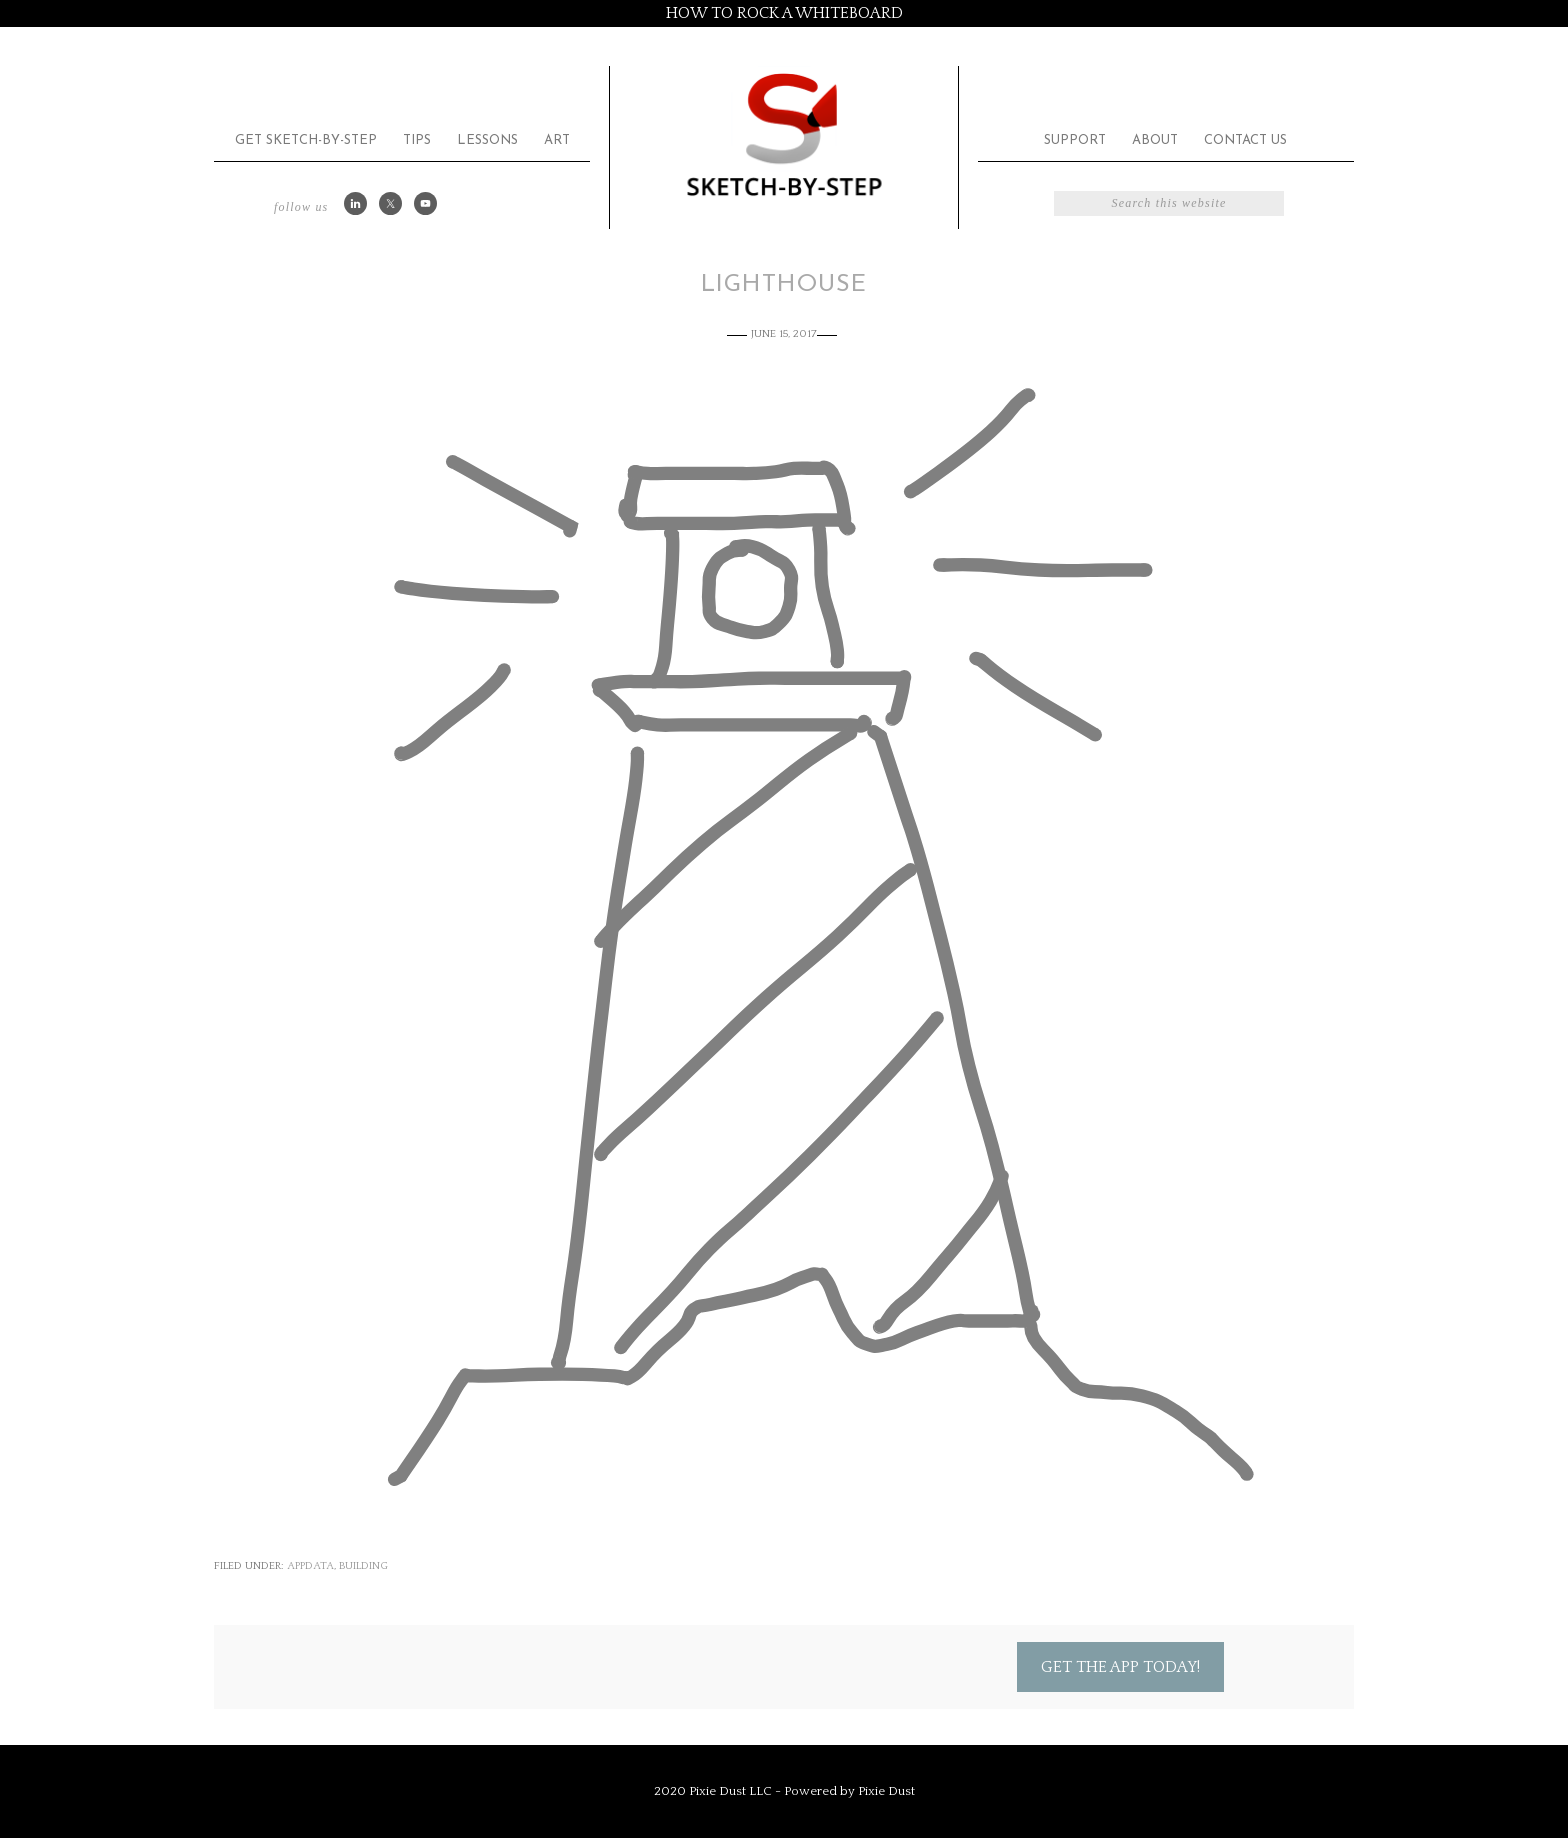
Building (363, 1566)
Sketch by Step (784, 133)
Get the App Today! (1120, 1667)
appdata (310, 1566)
